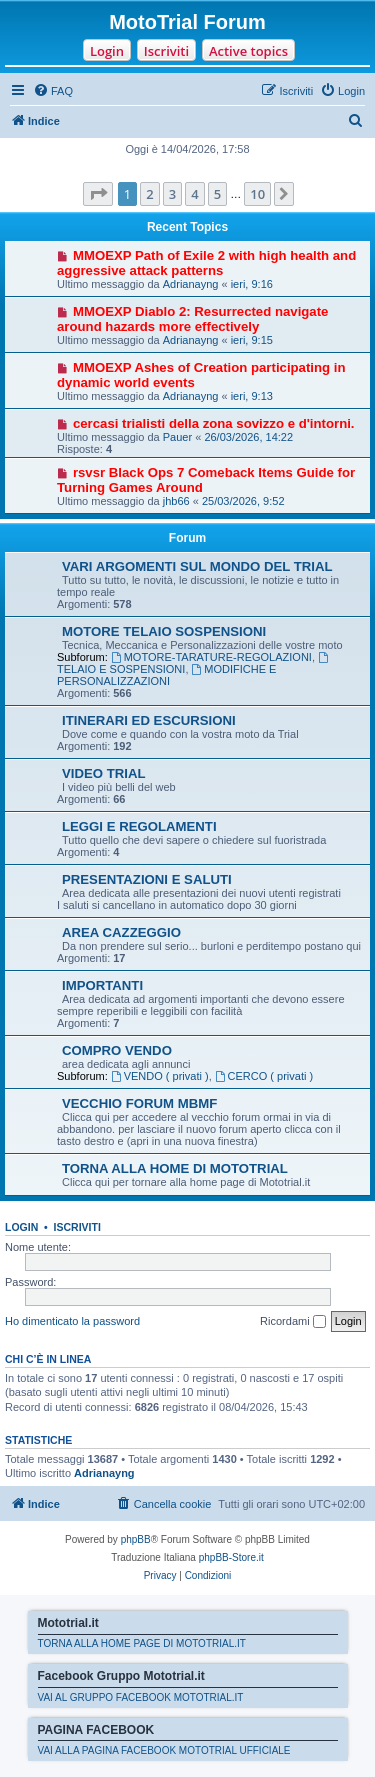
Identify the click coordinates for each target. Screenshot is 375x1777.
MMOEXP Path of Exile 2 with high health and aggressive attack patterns (206, 263)
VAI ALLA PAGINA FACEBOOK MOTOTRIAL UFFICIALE (164, 1750)
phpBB (136, 1539)
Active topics (248, 51)
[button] (98, 194)
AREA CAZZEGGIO (121, 932)
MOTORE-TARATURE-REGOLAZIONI (211, 657)
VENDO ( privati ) (160, 1076)
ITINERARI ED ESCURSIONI (149, 720)
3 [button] (172, 194)
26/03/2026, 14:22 (248, 437)
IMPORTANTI (102, 985)
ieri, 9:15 (252, 340)
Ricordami (293, 1322)
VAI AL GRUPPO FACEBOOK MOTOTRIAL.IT (141, 1697)
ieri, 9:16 (252, 284)
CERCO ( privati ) (264, 1076)
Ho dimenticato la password (72, 1321)
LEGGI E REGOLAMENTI (139, 826)
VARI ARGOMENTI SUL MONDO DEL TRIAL (197, 566)
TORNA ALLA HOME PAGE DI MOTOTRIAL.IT (142, 1643)
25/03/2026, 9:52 (243, 501)
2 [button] (149, 194)
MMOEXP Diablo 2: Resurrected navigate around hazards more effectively (192, 319)
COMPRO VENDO (117, 1050)
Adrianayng (191, 284)
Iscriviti (166, 51)
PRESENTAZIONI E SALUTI (147, 879)
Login (107, 51)
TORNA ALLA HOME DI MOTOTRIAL (175, 1168)
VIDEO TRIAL (104, 773)
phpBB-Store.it (231, 1557)
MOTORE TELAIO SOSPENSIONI (164, 631)
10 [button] (257, 194)
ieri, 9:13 (252, 396)
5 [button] (217, 194)
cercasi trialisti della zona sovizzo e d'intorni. (214, 423)
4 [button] (194, 194)
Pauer (177, 437)
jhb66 (176, 501)
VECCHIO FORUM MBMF (139, 1103)
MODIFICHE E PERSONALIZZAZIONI (166, 675)
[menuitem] (53, 91)
